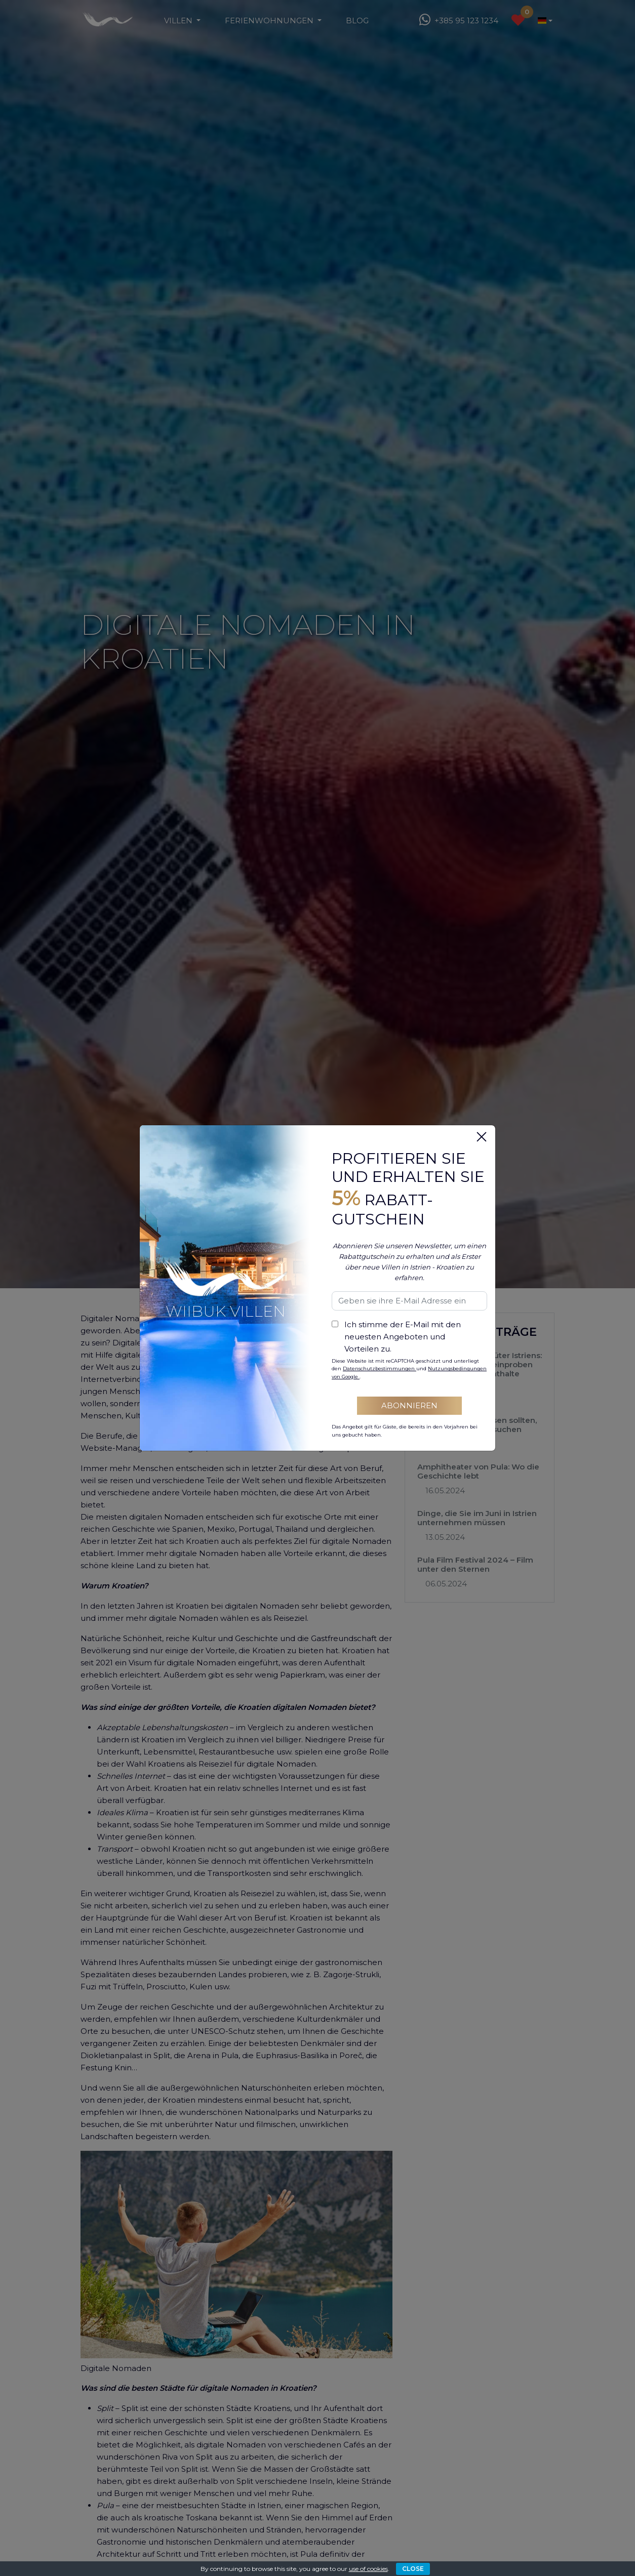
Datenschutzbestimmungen (379, 1368)
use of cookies (368, 2568)
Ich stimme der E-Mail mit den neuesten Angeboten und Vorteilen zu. (402, 1337)
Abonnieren (409, 1405)
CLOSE (413, 2568)
